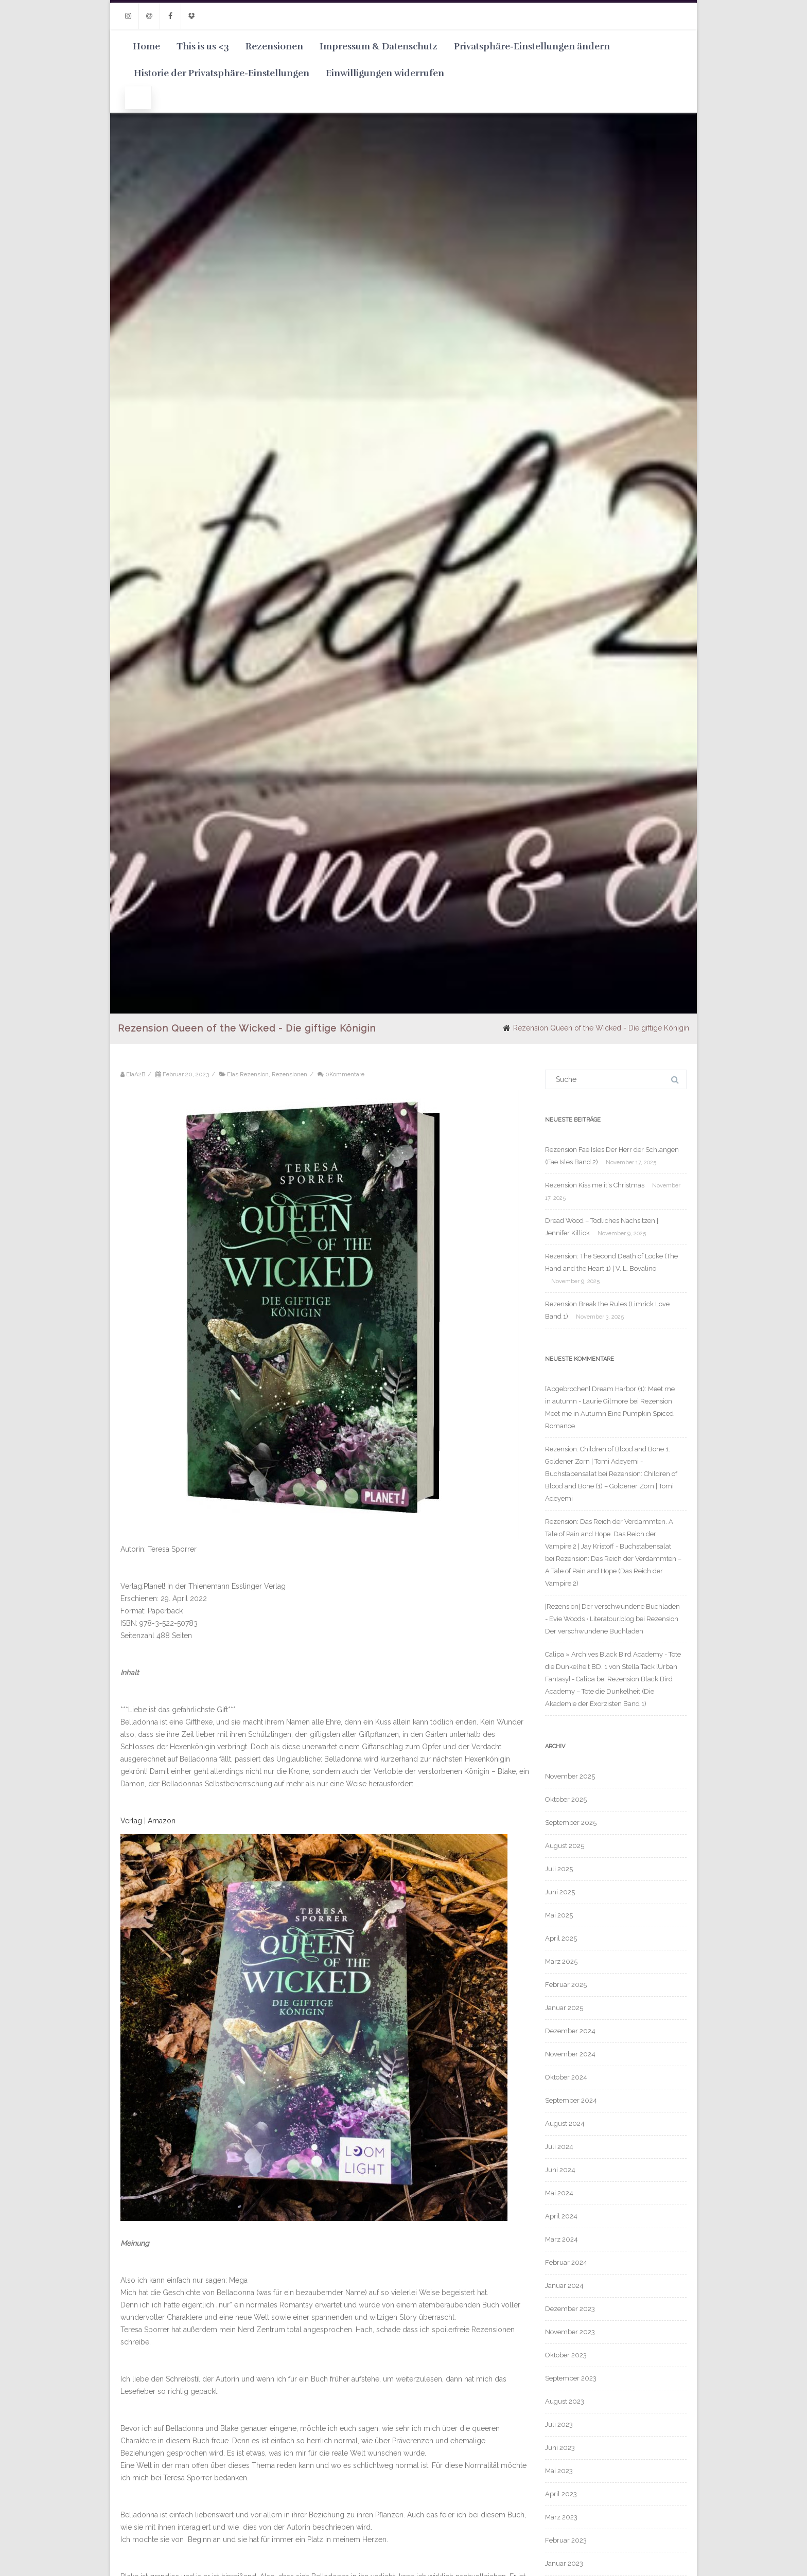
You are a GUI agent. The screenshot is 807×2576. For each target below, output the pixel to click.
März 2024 (561, 2239)
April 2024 (561, 2216)
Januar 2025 (564, 2008)
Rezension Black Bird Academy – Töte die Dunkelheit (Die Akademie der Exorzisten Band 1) (609, 1691)
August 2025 (564, 1846)
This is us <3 (203, 46)
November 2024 (570, 2054)
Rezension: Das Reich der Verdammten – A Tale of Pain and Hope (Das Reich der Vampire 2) (613, 1571)
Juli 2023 (559, 2424)
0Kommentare (344, 1074)
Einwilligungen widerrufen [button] (385, 73)
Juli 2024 (559, 2147)
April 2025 (561, 1938)
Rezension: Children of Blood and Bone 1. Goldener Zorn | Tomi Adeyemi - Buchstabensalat (607, 1461)
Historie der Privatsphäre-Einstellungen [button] (221, 73)
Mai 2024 (559, 2193)
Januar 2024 (564, 2285)
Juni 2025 (560, 1892)
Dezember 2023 (570, 2309)
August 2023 (564, 2401)
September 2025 (571, 1822)
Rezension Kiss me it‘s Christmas (594, 1185)
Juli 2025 (559, 1869)
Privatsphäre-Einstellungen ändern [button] (532, 46)
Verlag (131, 1821)
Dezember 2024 (570, 2031)
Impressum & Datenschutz (378, 46)
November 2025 (570, 1776)
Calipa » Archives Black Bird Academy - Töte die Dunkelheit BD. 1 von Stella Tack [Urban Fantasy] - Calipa (613, 1666)
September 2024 (571, 2100)
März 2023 (561, 2517)
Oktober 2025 (566, 1799)
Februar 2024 (566, 2262)
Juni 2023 (560, 2447)
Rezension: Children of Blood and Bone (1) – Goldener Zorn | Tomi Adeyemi (611, 1486)
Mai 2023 (559, 2471)
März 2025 (561, 1961)
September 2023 (571, 2378)
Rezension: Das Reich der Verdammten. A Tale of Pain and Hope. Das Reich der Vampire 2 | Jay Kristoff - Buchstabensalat (609, 1534)
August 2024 (565, 2123)
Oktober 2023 (566, 2355)
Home (146, 46)
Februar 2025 (566, 1984)
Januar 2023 (564, 2563)
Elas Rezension (248, 1074)
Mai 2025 (559, 1915)
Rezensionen (274, 46)
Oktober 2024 (566, 2077)
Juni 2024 (560, 2170)
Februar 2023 (566, 2540)
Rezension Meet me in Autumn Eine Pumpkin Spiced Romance (609, 1413)
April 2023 (561, 2494)
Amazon (162, 1821)
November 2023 (570, 2332)
